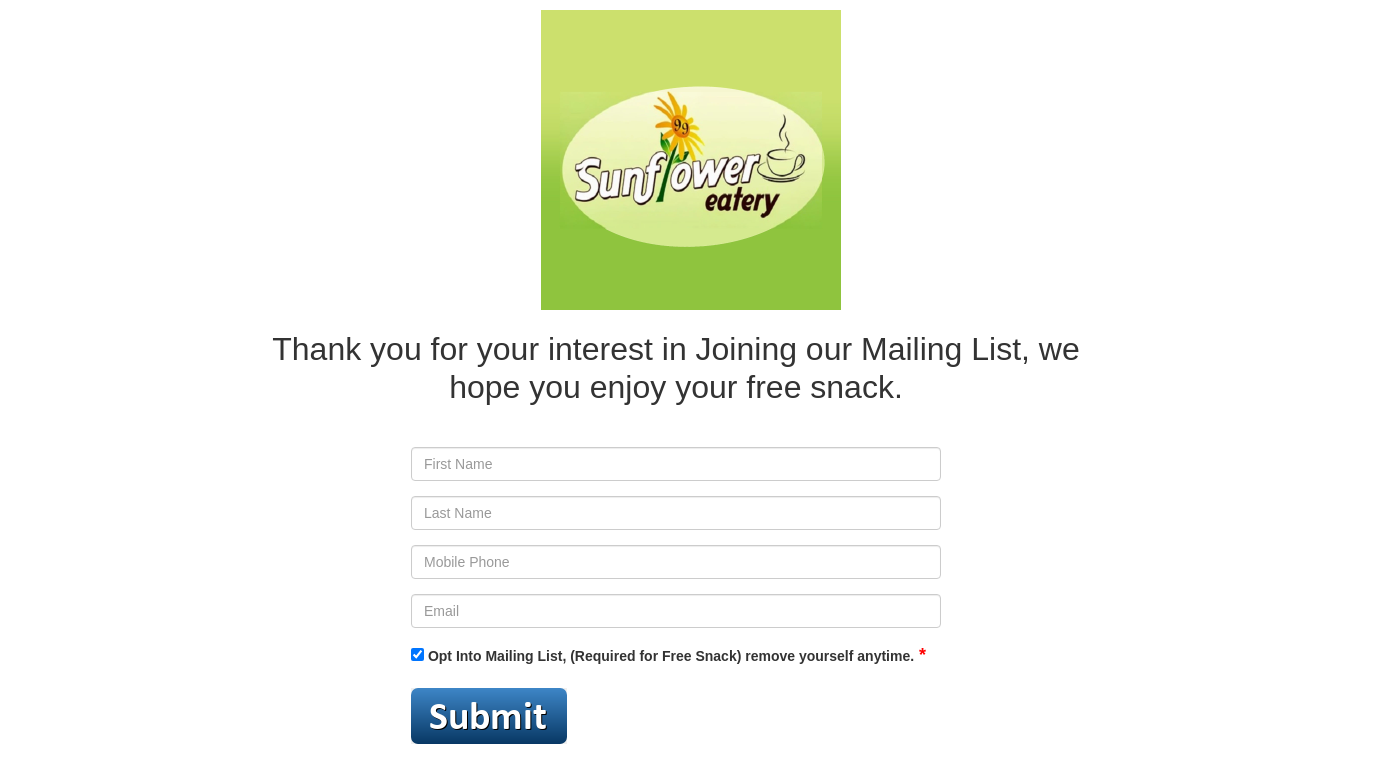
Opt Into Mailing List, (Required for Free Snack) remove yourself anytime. (662, 656)
